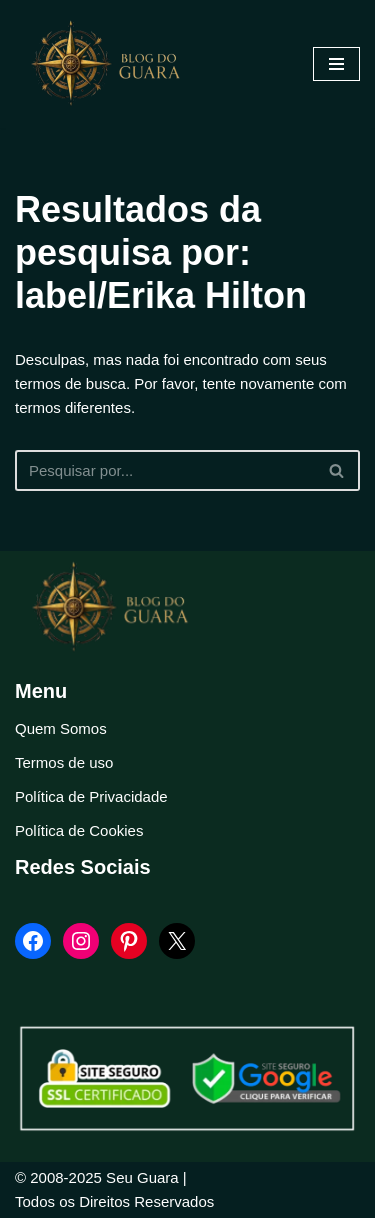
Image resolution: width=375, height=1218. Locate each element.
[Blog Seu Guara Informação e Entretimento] (115, 64)
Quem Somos (61, 728)
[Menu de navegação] (336, 64)
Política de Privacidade (91, 796)
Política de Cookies (79, 830)
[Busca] (165, 470)
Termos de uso (64, 762)
